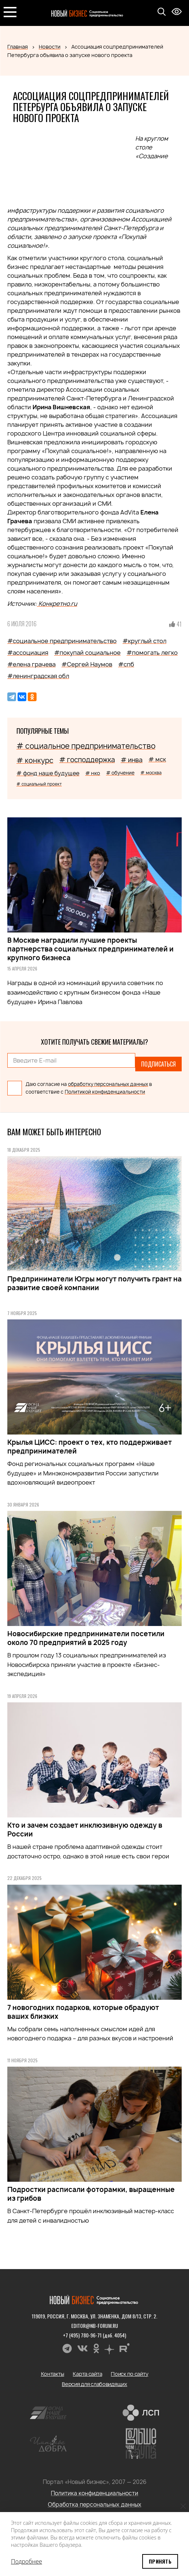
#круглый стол (144, 641)
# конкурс (34, 760)
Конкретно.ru (57, 604)
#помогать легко (152, 653)
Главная (17, 46)
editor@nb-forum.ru (94, 2325)
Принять (160, 2561)
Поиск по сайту (129, 2373)
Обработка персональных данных (94, 2504)
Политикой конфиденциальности (105, 1091)
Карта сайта (87, 2373)
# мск (157, 759)
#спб (126, 664)
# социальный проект (39, 784)
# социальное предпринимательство (85, 746)
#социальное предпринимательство (62, 641)
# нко (92, 773)
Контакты (52, 2373)
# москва (151, 773)
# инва (132, 760)
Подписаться (158, 1064)
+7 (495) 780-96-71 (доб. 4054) (94, 2335)
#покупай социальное (87, 653)
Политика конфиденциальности (94, 2493)
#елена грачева (31, 664)
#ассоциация (27, 653)
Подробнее (26, 2561)
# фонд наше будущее (47, 773)
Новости (49, 46)
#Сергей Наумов (86, 664)
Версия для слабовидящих (94, 2384)
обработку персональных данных (108, 1084)
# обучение (120, 773)
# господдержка (87, 759)
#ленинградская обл (38, 676)
